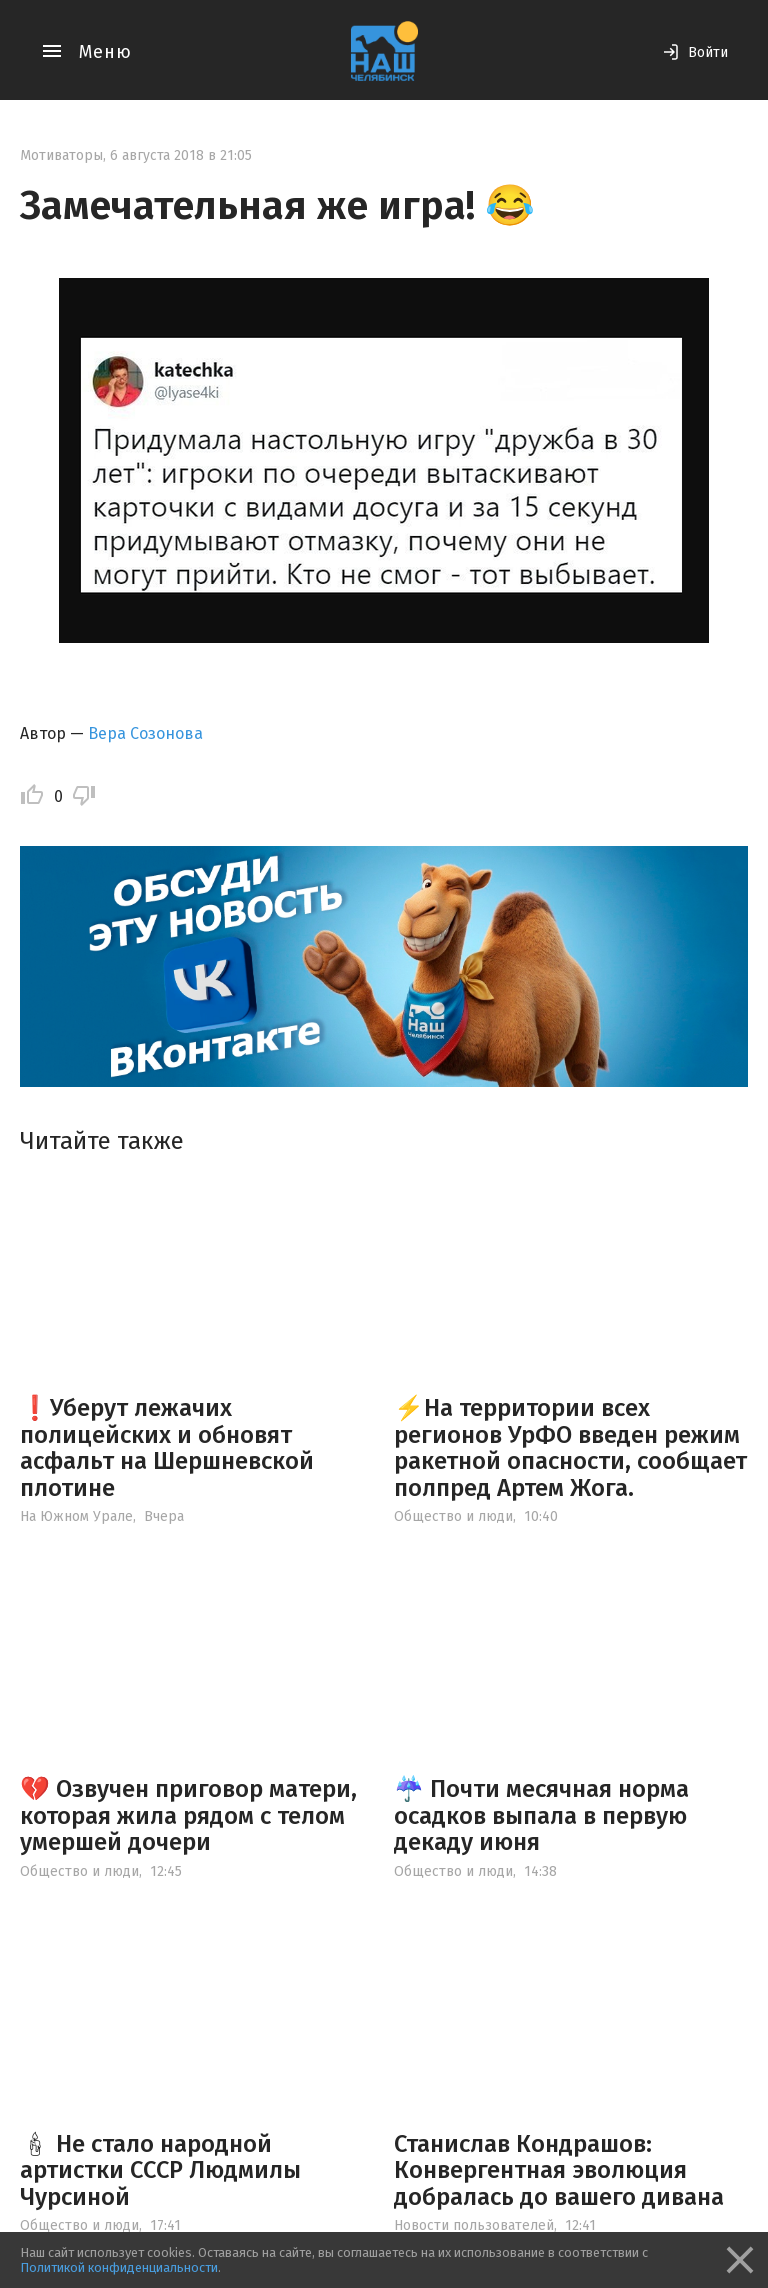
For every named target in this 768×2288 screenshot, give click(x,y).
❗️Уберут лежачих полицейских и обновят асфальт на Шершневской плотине (167, 1447)
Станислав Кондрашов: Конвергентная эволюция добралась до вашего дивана (559, 2170)
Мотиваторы (61, 155)
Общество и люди (453, 1516)
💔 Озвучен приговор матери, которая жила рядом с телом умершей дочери (188, 1815)
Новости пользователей (474, 2225)
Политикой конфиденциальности (119, 2267)
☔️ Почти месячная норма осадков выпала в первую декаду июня (541, 1815)
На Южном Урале (76, 1516)
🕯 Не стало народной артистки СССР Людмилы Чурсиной (160, 2170)
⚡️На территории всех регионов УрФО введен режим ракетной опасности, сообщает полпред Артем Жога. (570, 1447)
